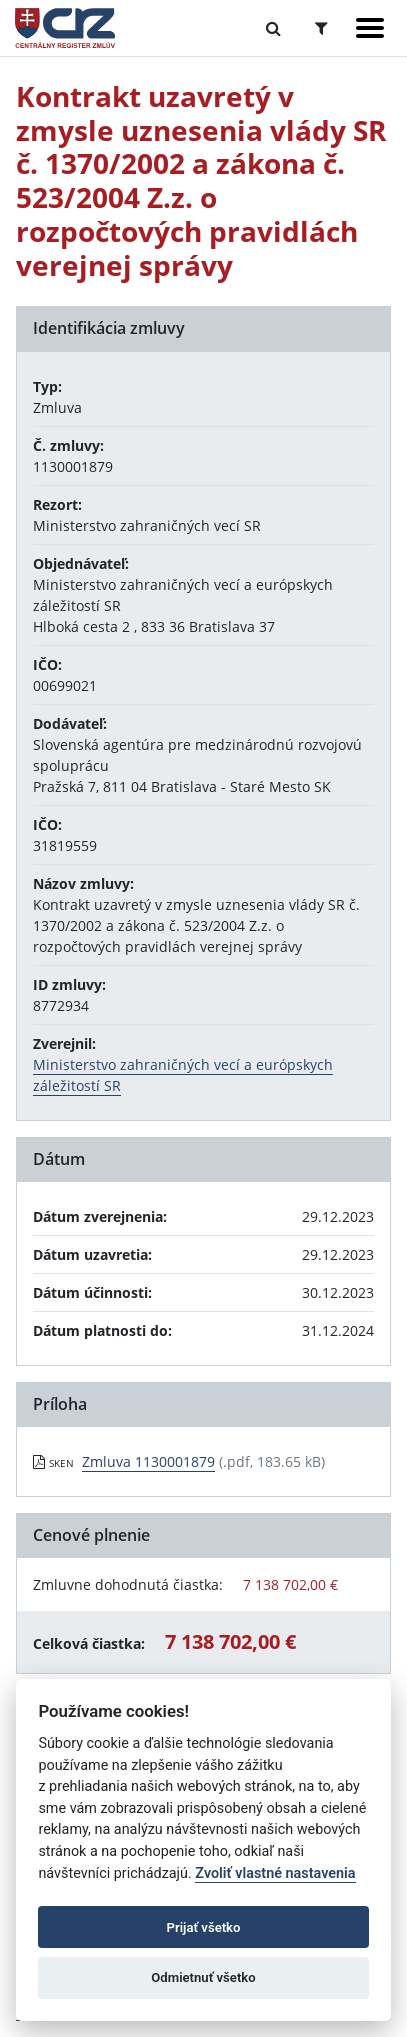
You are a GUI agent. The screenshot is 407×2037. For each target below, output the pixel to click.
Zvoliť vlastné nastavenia (275, 1873)
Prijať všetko (204, 1927)
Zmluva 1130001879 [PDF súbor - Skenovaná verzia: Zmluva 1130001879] (148, 1461)
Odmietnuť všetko (203, 1977)
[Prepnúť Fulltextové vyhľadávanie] (273, 28)
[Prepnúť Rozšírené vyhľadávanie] (321, 28)
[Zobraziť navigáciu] (370, 28)
